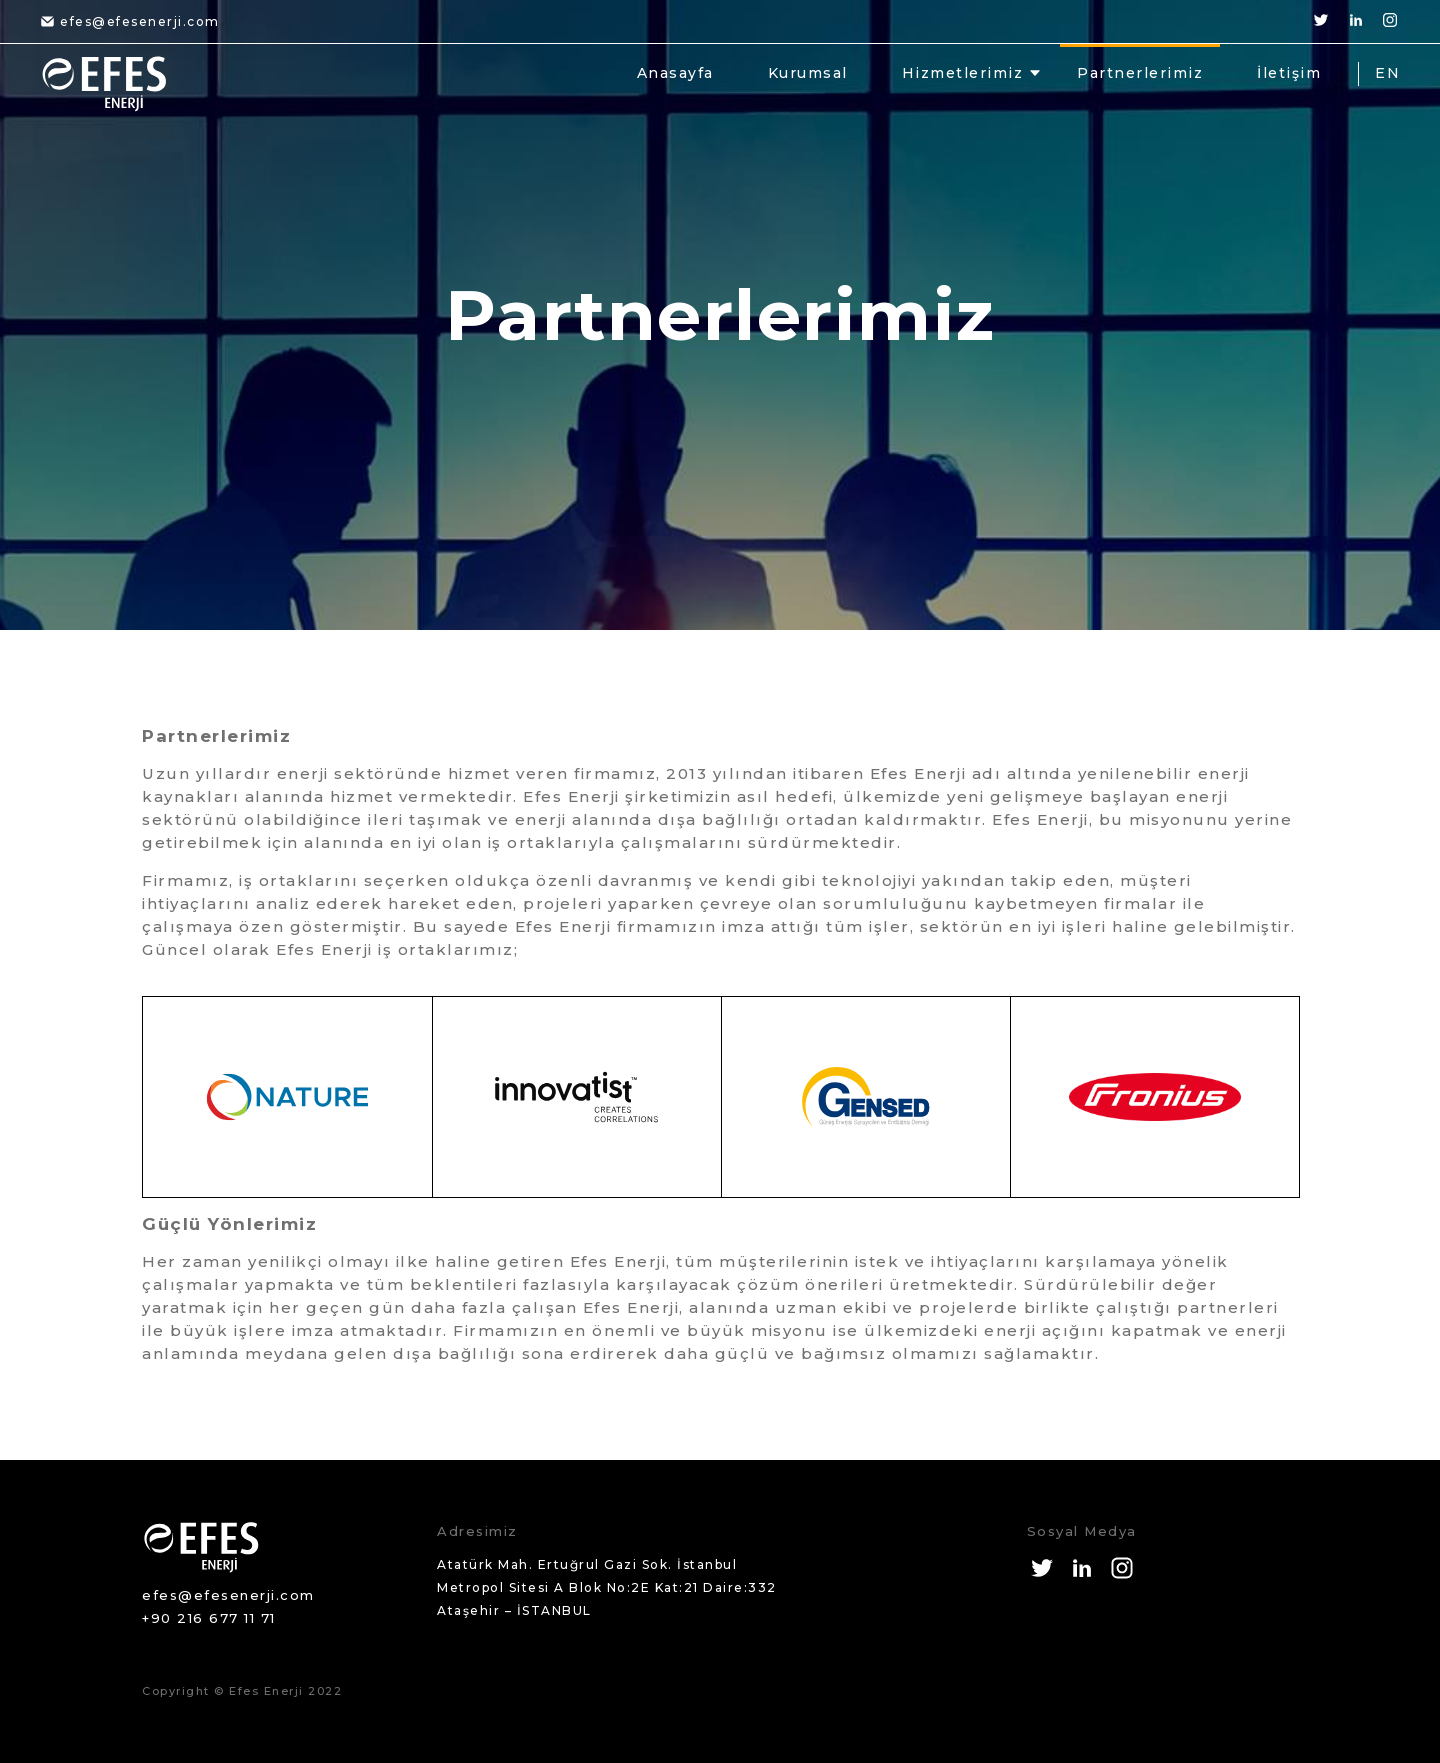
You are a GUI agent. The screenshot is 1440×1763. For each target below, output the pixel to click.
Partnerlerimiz (1140, 73)
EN (1387, 73)
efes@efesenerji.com (130, 21)
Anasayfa (675, 73)
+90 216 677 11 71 (209, 1618)
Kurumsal (808, 73)
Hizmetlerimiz (963, 73)
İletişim (1289, 73)
